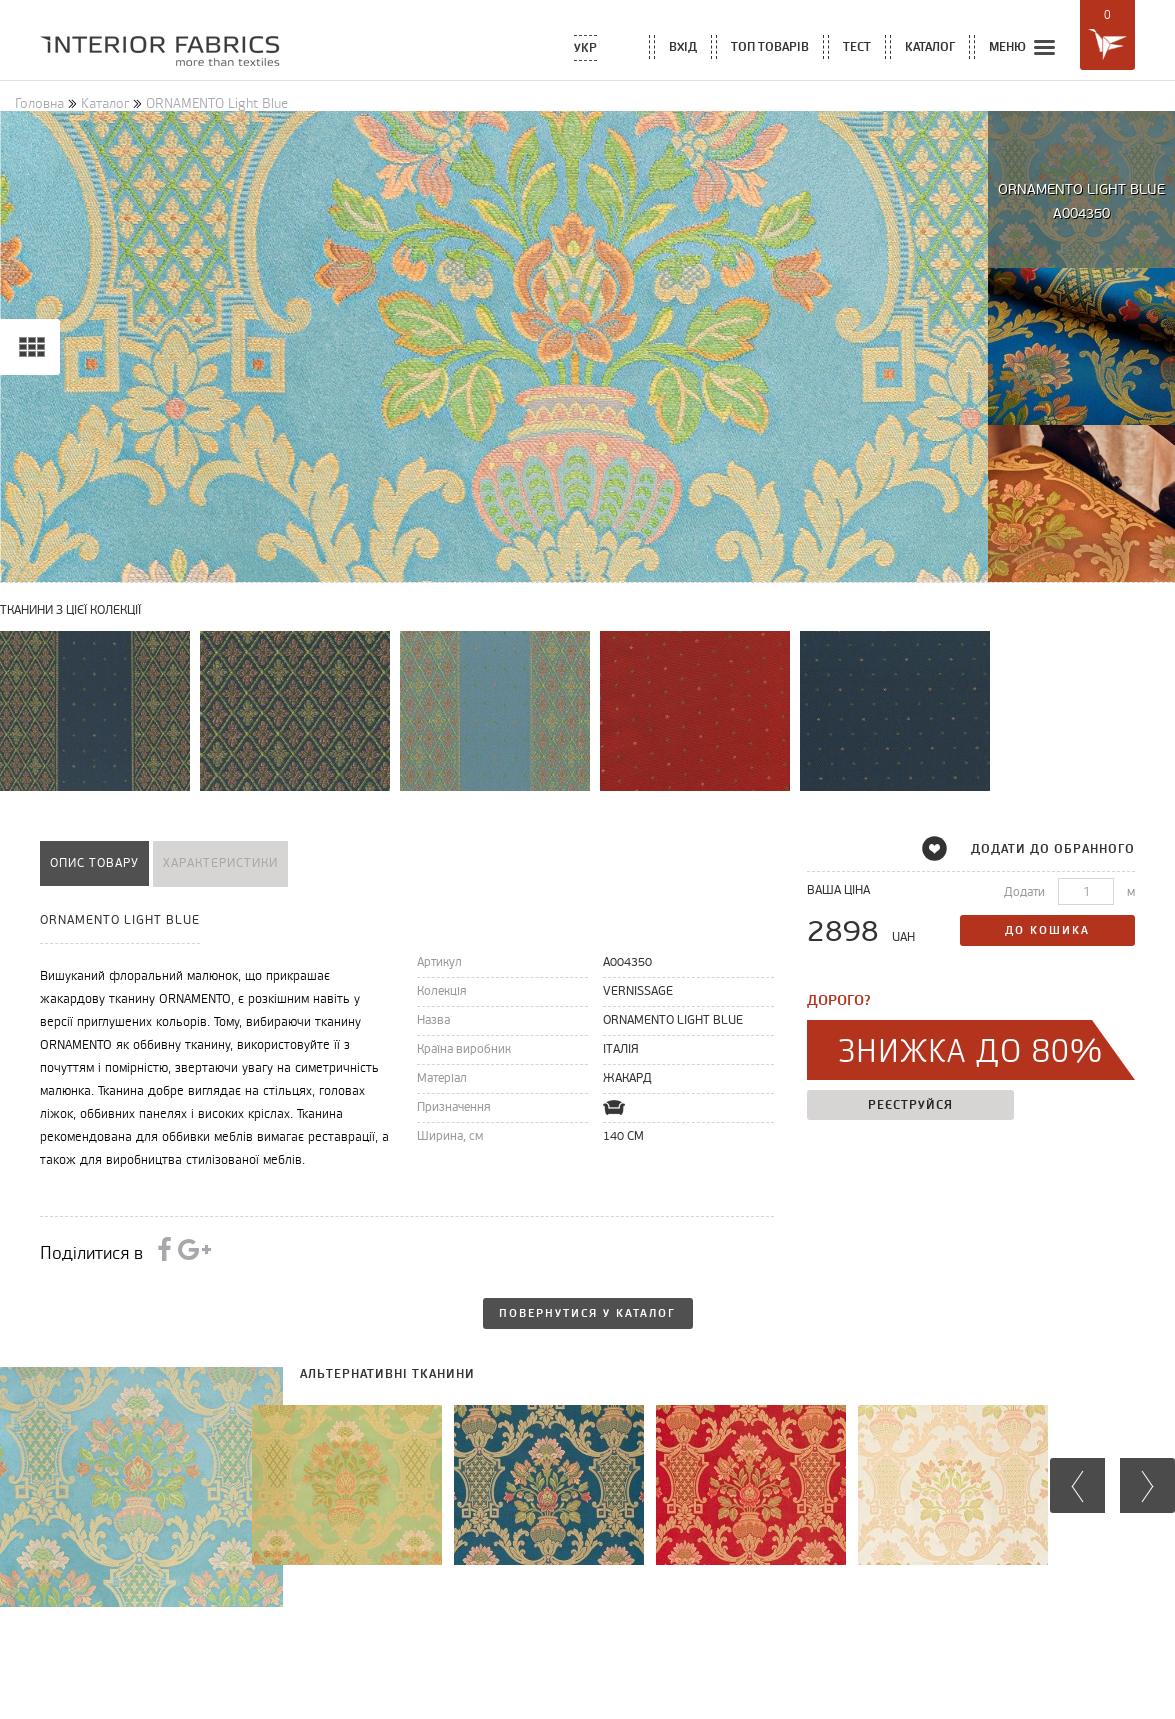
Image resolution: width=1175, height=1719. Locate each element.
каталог (930, 46)
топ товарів (770, 46)
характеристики (220, 863)
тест (857, 46)
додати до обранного (1040, 848)
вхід (683, 46)
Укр (585, 47)
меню (1023, 48)
